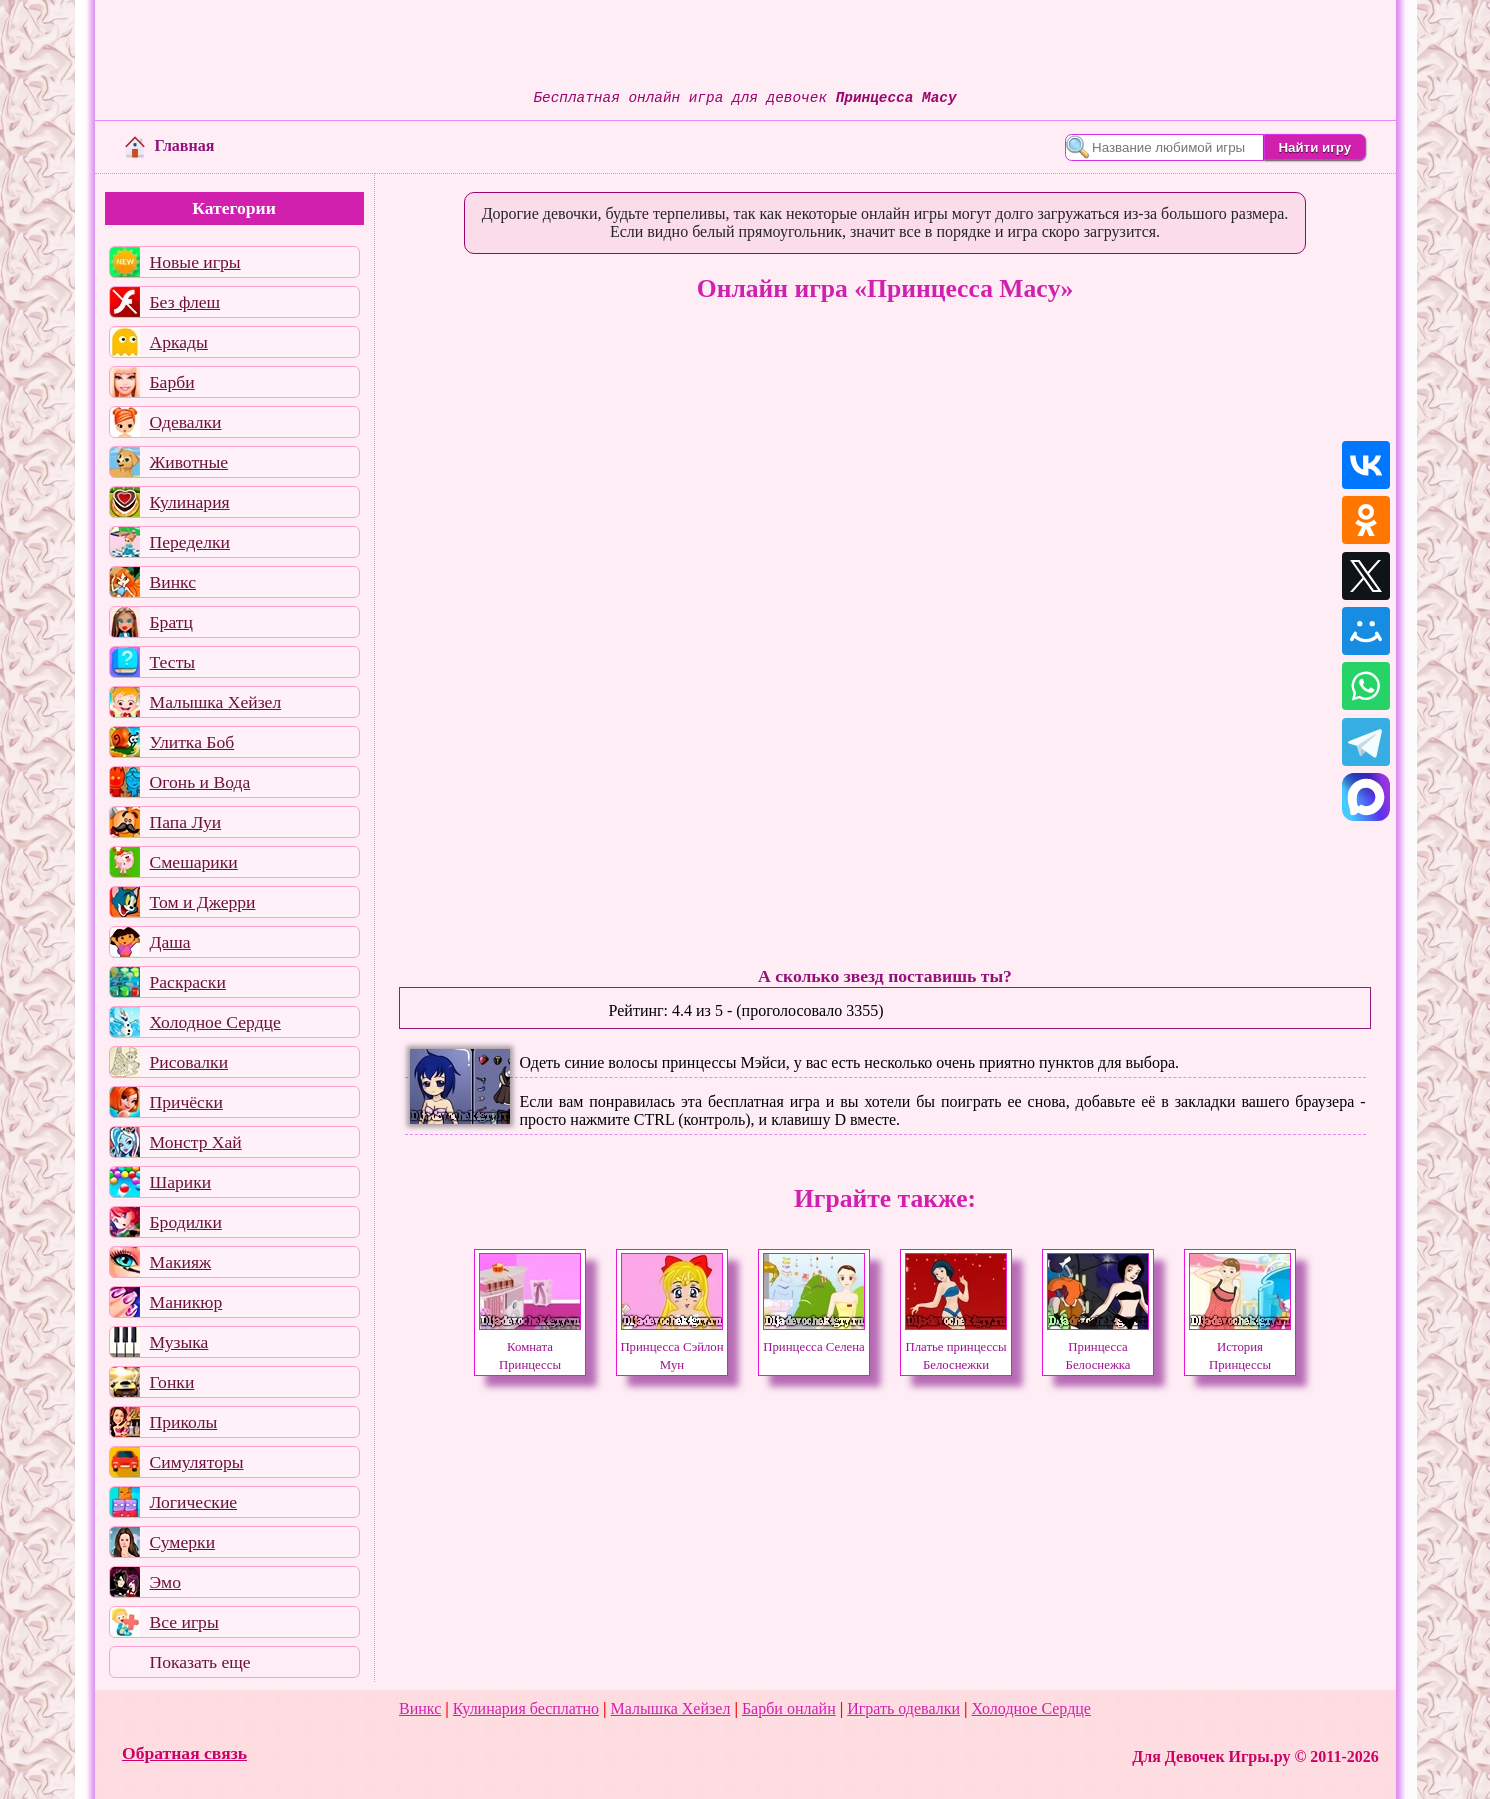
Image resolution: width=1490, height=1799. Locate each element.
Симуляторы (197, 1462)
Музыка (179, 1342)
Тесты (173, 662)
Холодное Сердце (215, 1022)
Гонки (172, 1382)
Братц (171, 622)
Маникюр (186, 1302)
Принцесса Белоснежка (1098, 1347)
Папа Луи (186, 822)
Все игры (184, 1622)
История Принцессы (1240, 1347)
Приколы (184, 1422)
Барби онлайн (789, 1708)
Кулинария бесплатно (526, 1708)
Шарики (181, 1182)
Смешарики (194, 862)
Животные (189, 462)
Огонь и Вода (200, 782)
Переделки (190, 542)
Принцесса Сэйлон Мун (671, 1347)
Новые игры (195, 262)
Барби (172, 382)
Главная (170, 145)
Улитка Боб (192, 742)
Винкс (173, 582)
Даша (170, 942)
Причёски (186, 1102)
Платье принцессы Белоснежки (956, 1347)
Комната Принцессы (530, 1347)
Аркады (179, 342)
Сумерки (183, 1542)
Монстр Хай (196, 1142)
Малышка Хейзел (216, 702)
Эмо (166, 1582)
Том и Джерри (203, 902)
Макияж (181, 1262)
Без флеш (185, 302)
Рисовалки (189, 1062)
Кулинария (190, 502)
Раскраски (188, 982)
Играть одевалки (903, 1708)
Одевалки (186, 422)
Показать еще (200, 1662)
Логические (194, 1502)
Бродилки (186, 1222)
